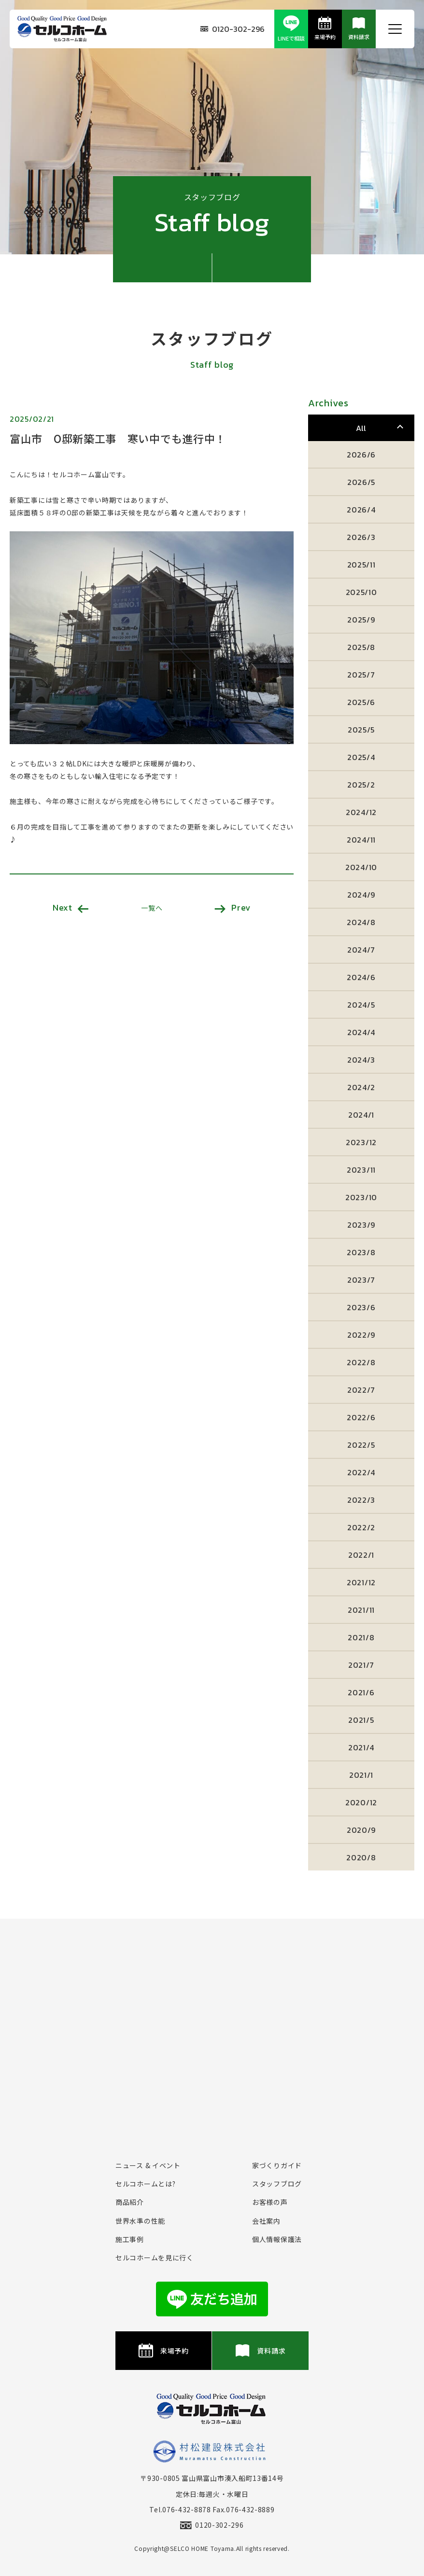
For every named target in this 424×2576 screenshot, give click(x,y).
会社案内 (266, 2221)
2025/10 (361, 592)
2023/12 (361, 1142)
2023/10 (361, 1197)
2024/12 (361, 812)
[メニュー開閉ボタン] (395, 29)
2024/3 (361, 1060)
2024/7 (361, 950)
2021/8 (361, 1637)
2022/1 (361, 1555)
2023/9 (361, 1225)
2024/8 (361, 922)
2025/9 (361, 619)
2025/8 (361, 647)
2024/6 (361, 977)
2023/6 (361, 1307)
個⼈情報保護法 (277, 2239)
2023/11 (361, 1170)
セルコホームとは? (145, 2183)
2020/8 (361, 1857)
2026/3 (361, 537)
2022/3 (361, 1500)
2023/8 (361, 1252)
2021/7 (361, 1665)
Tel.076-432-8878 (180, 2509)
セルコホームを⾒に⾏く (154, 2257)
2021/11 (361, 1610)
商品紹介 (129, 2202)
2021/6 (361, 1692)
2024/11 (361, 839)
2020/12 (361, 1802)
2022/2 (361, 1527)
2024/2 (361, 1087)
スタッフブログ (277, 2183)
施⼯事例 (129, 2239)
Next (71, 907)
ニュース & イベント (148, 2165)
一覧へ (151, 908)
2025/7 (361, 674)
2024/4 (361, 1032)
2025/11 (361, 564)
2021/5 (361, 1720)
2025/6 (361, 702)
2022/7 (361, 1390)
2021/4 (361, 1747)
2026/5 (361, 482)
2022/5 (361, 1445)
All (361, 428)
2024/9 (361, 894)
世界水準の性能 (140, 2221)
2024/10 (361, 867)
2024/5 (361, 1005)
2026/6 (361, 454)
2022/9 (361, 1335)
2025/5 (361, 729)
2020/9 (361, 1830)
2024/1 (361, 1115)
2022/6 (361, 1417)
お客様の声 (270, 2202)
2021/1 (361, 1775)
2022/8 (361, 1362)
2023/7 (361, 1280)
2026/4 (361, 509)
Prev (232, 907)
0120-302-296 (232, 29)
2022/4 (361, 1472)
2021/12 (361, 1582)
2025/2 (361, 784)
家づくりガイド (277, 2165)
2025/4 (361, 757)
